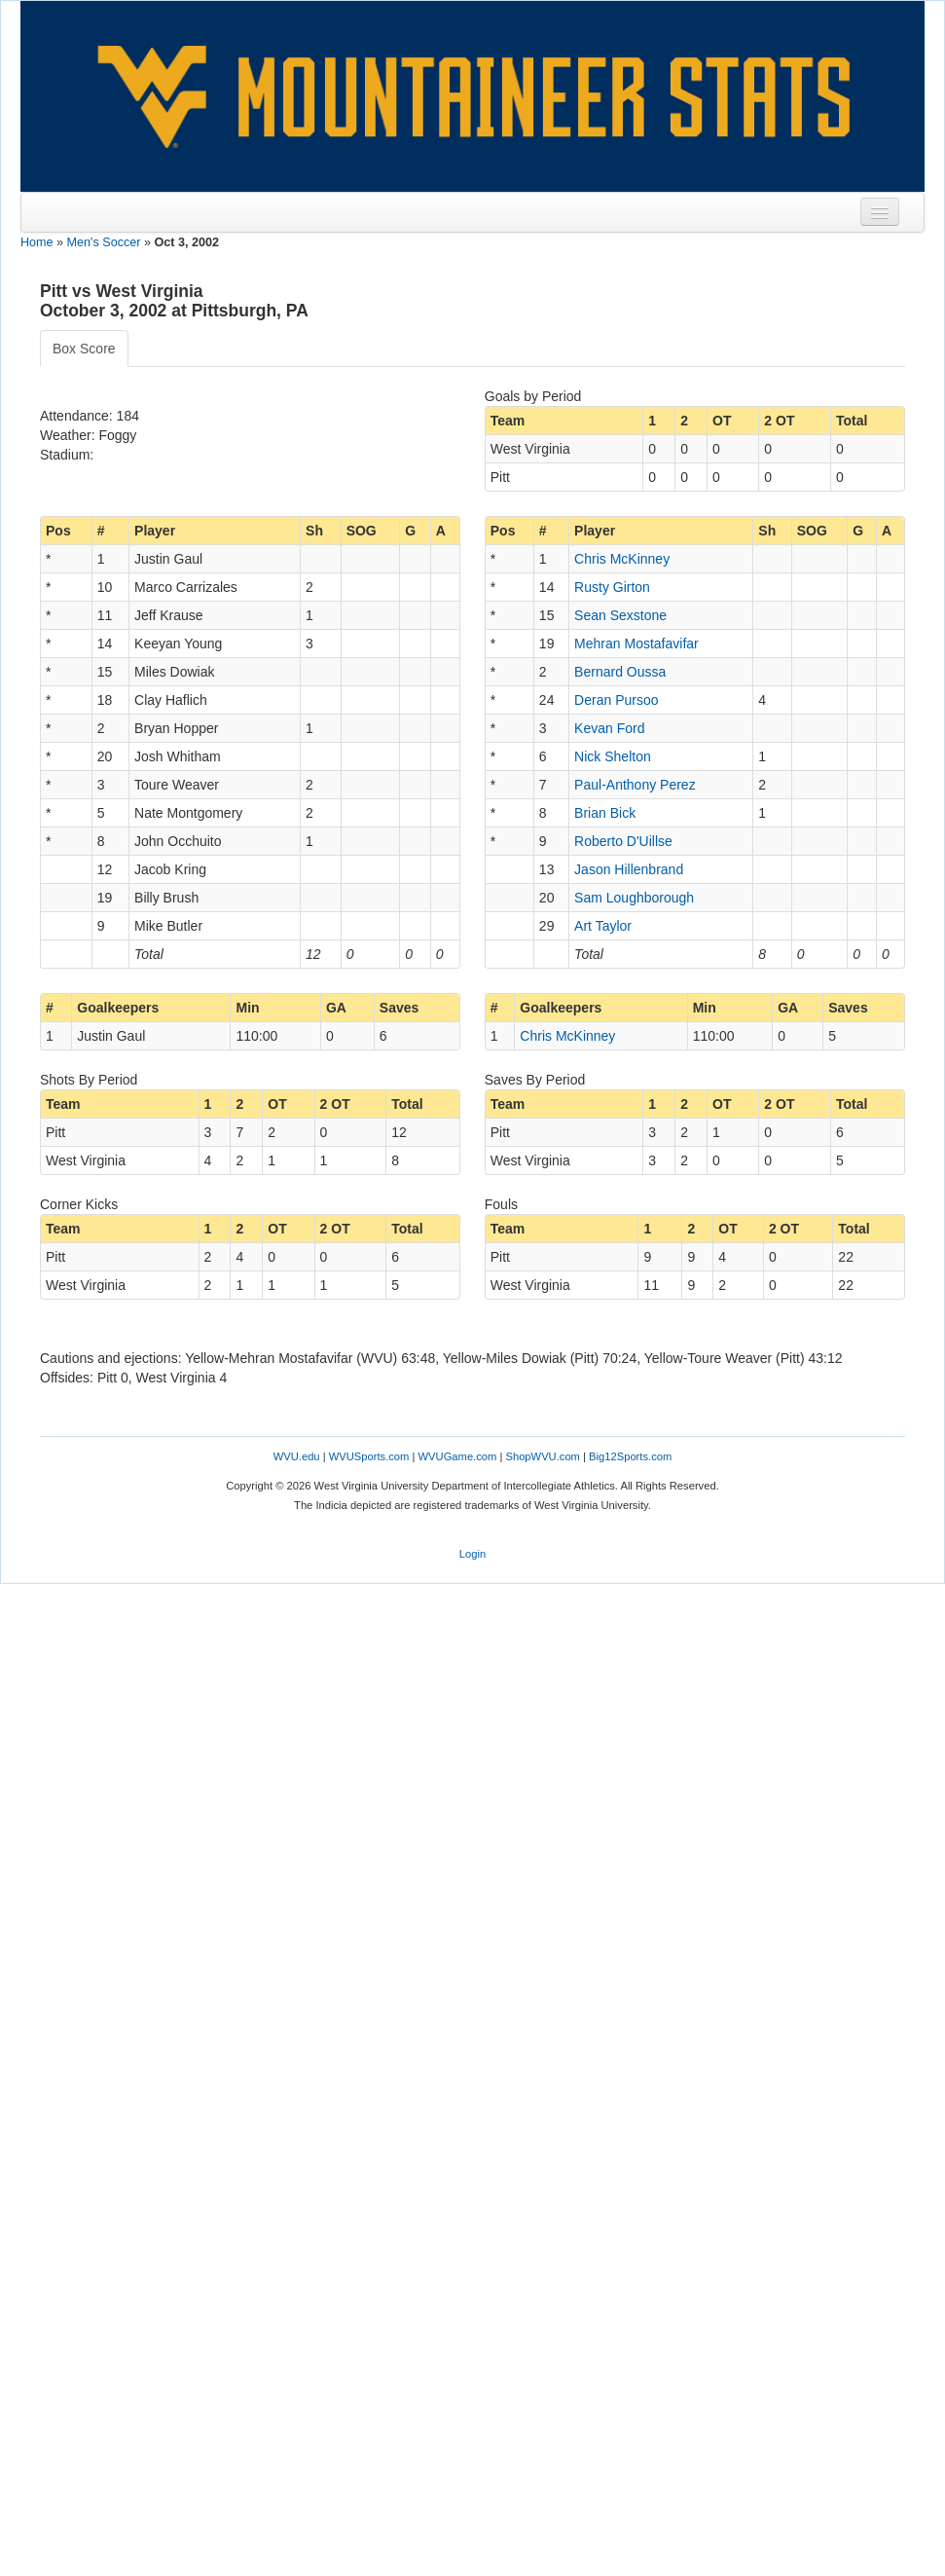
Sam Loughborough (634, 897)
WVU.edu (296, 1456)
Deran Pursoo (616, 700)
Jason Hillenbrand (628, 869)
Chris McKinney (622, 559)
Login (472, 1554)
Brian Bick (605, 813)
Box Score (84, 348)
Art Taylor (603, 926)
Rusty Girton (612, 587)
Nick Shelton (612, 756)
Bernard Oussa (620, 672)
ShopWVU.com (542, 1456)
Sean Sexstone (620, 615)
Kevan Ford (609, 728)
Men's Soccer (104, 242)
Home (37, 242)
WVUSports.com (369, 1456)
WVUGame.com (457, 1456)
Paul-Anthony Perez (635, 784)
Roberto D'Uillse (623, 841)
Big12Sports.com (630, 1456)
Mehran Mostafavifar (636, 643)
